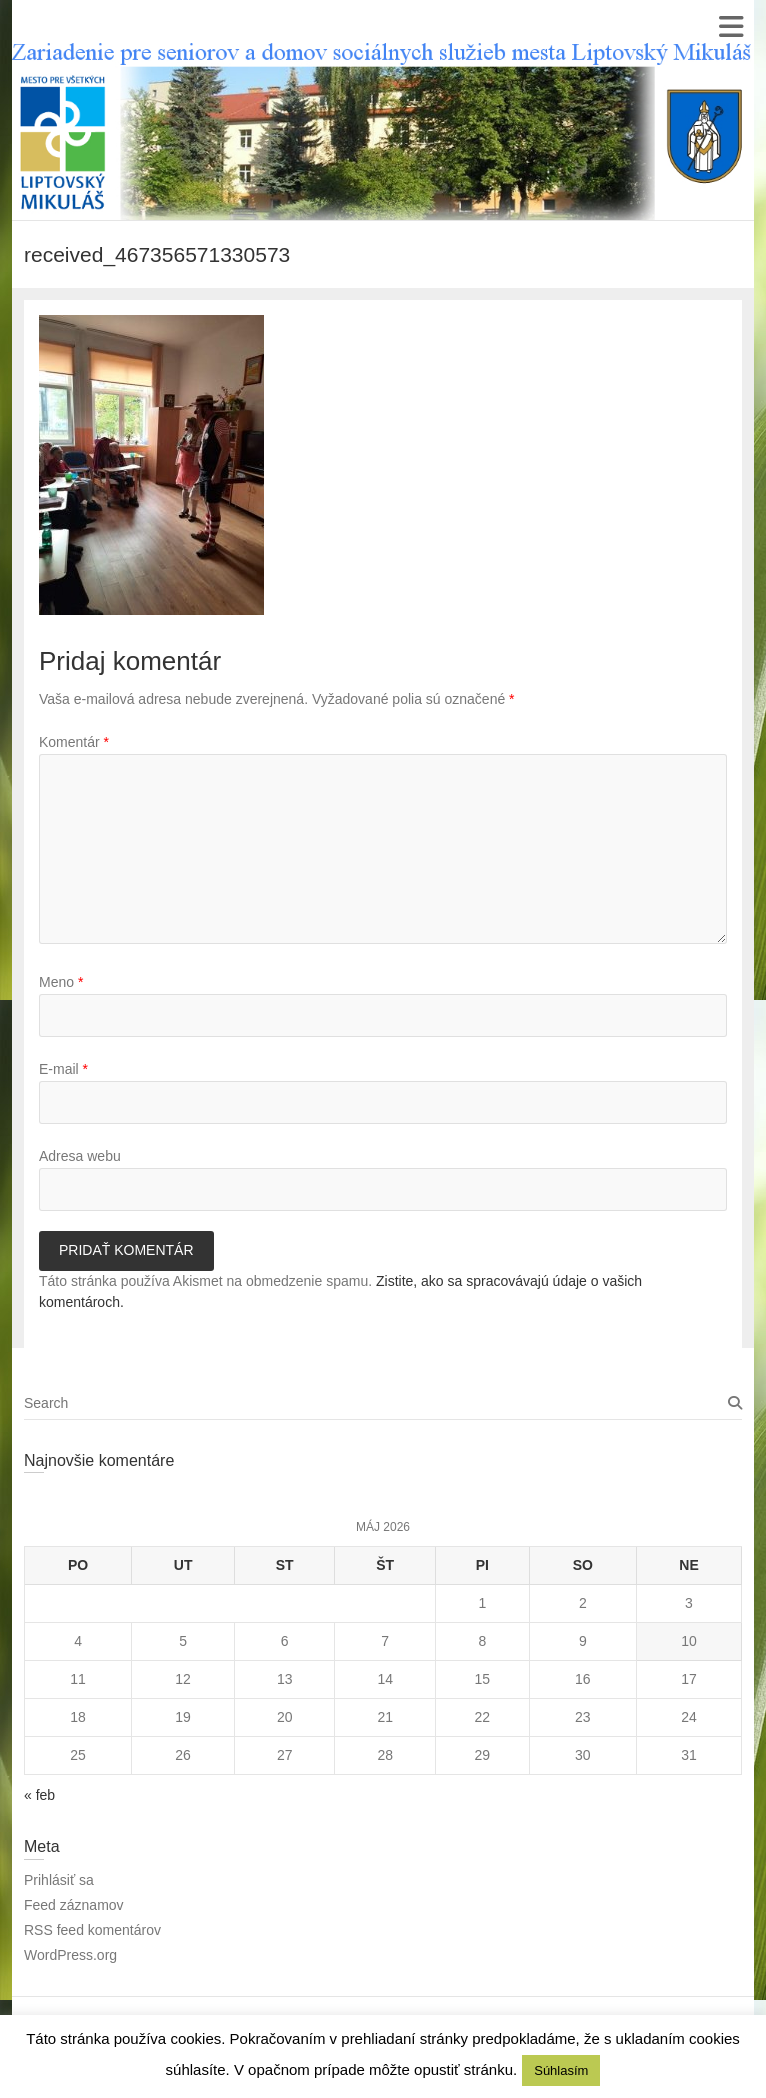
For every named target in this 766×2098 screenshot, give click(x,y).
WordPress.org (70, 1955)
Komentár (74, 742)
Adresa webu (80, 1156)
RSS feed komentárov (92, 1930)
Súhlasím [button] (561, 2070)
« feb (39, 1795)
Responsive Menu (730, 26)
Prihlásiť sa (59, 1880)
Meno (61, 982)
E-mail (63, 1069)
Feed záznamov (74, 1905)
